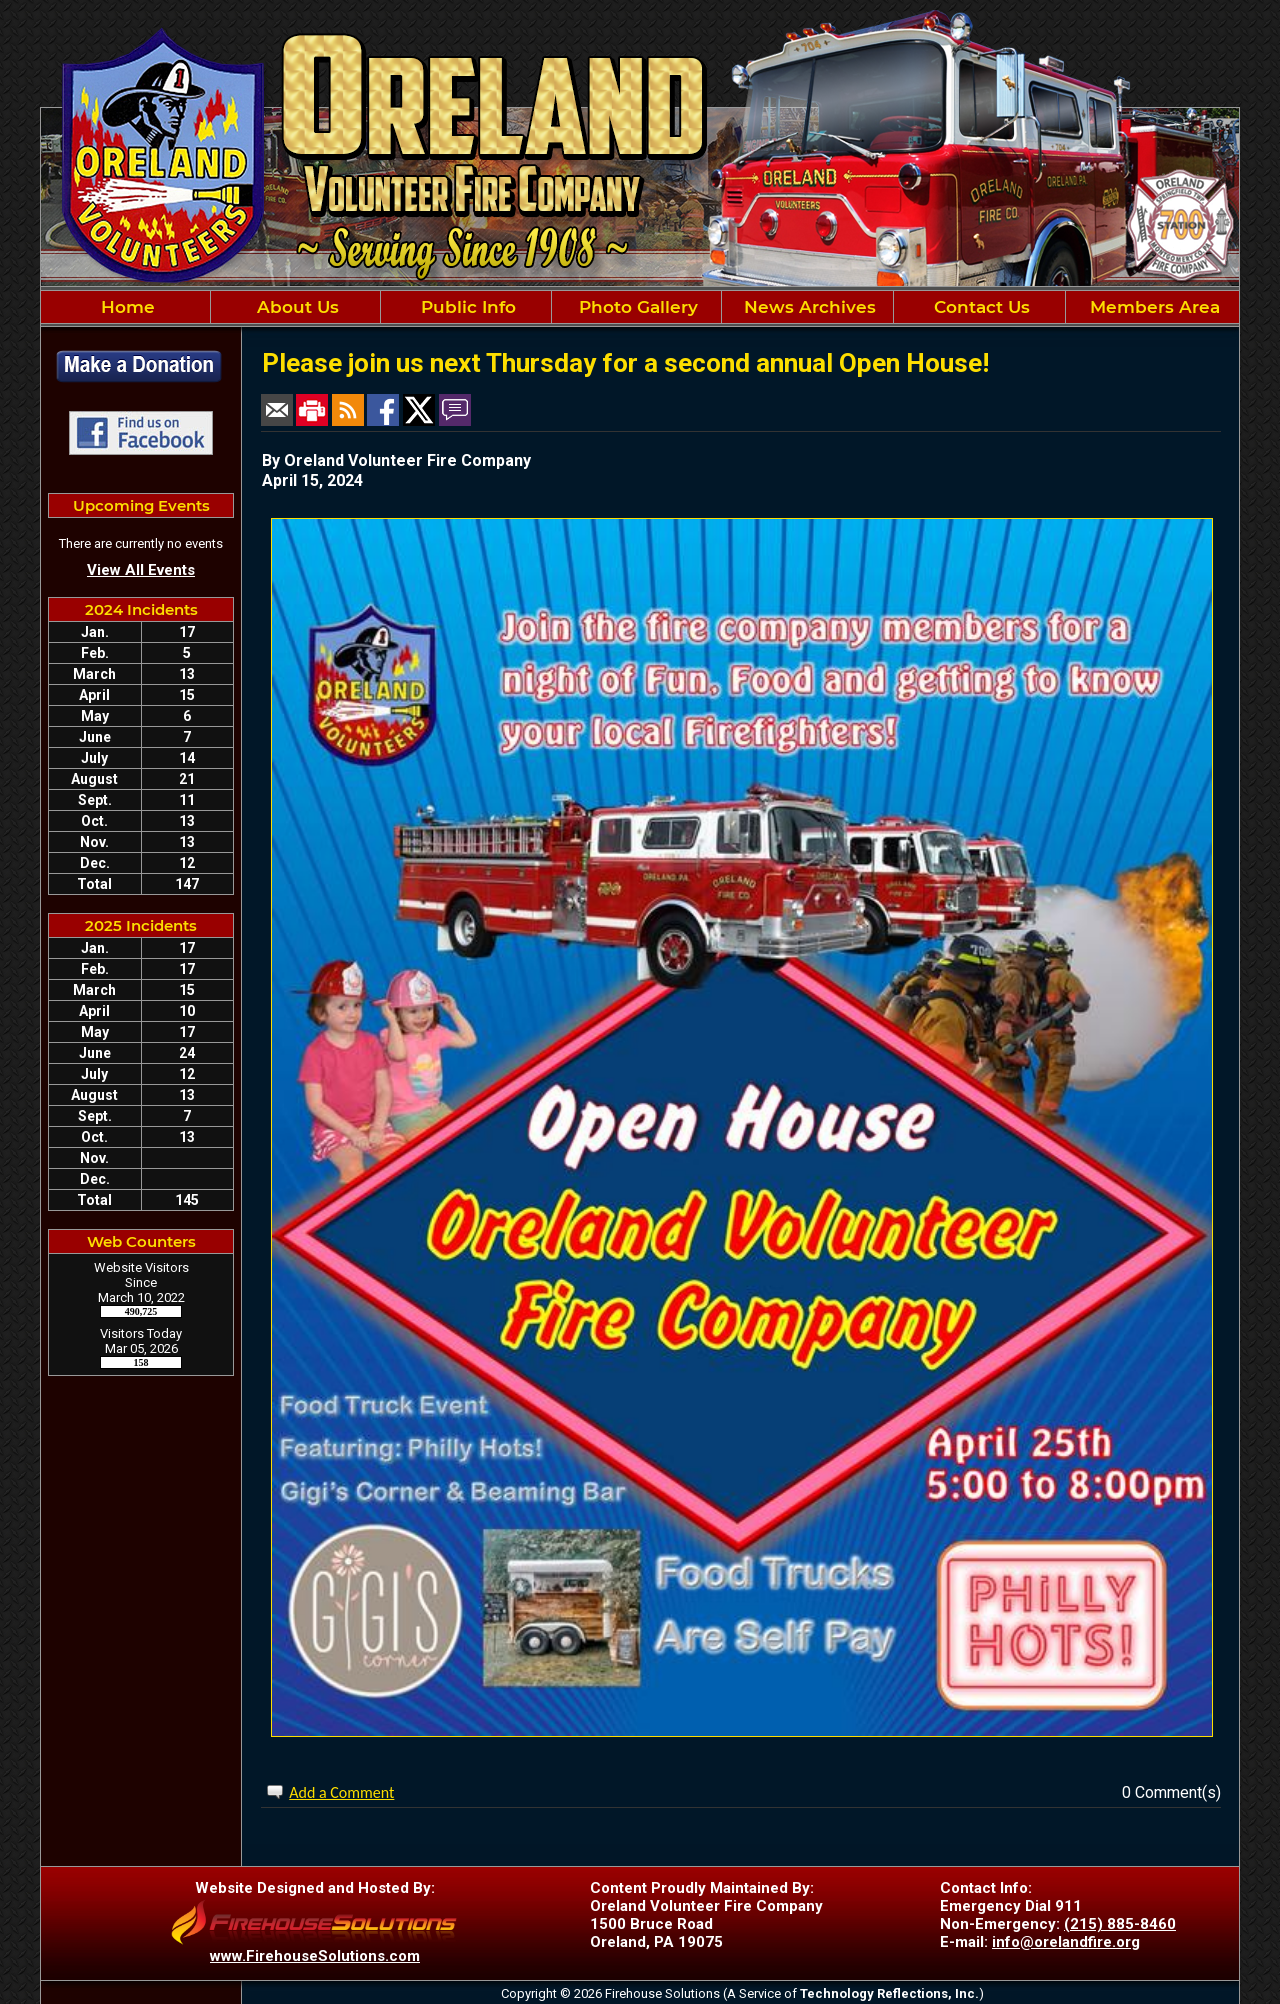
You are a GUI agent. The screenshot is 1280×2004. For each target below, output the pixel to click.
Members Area (1152, 307)
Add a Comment (341, 1792)
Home (125, 307)
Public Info (466, 307)
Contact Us (979, 307)
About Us (295, 307)
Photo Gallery (636, 307)
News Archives (807, 307)
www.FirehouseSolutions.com (315, 1956)
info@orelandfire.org (1066, 1942)
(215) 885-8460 (1120, 1924)
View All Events (141, 570)
